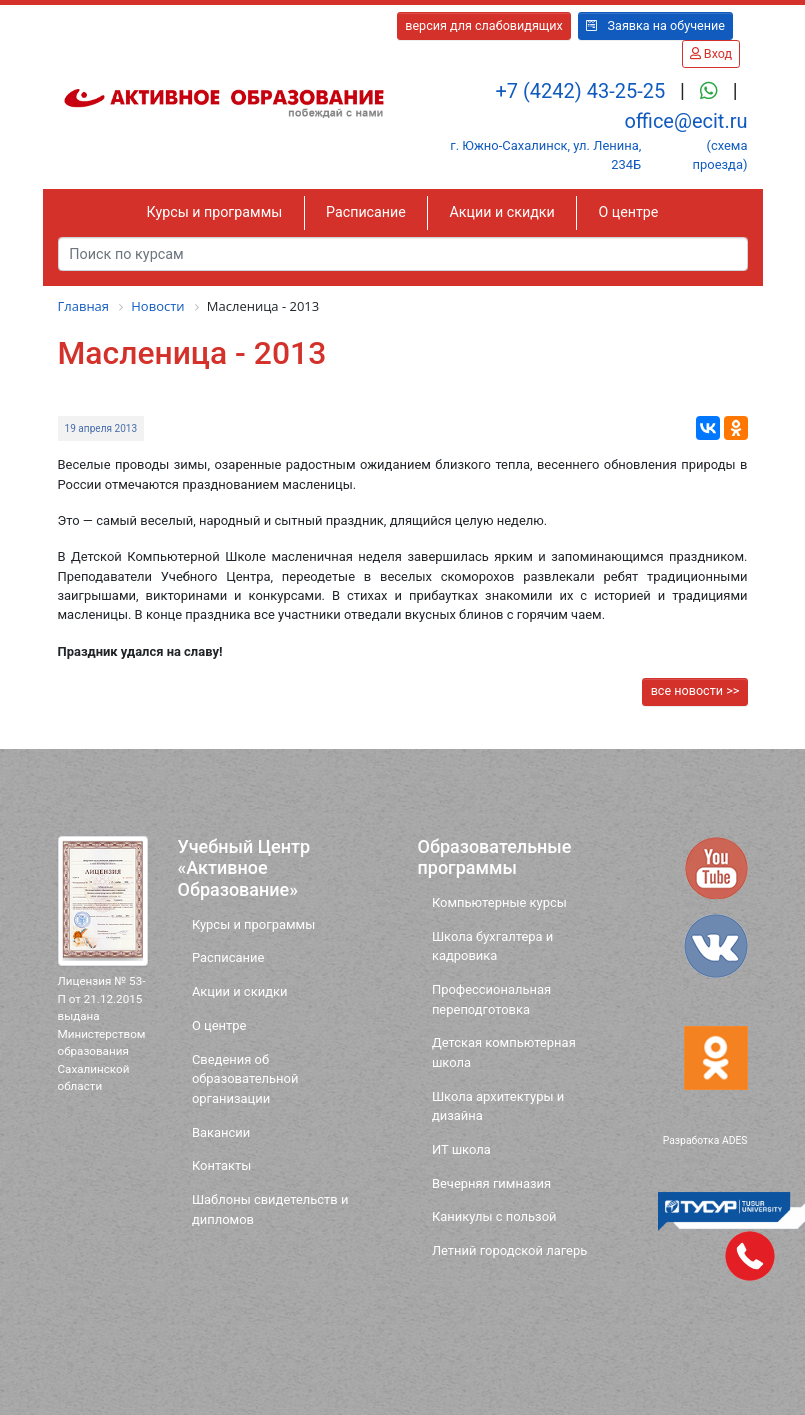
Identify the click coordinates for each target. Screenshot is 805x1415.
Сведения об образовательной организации (245, 1079)
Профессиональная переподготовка (491, 999)
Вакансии (221, 1132)
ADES (735, 1140)
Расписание (366, 212)
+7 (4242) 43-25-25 (582, 91)
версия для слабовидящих (484, 25)
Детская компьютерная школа (504, 1052)
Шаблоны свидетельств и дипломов (270, 1209)
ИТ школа (461, 1149)
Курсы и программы (215, 212)
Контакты (221, 1165)
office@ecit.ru (685, 121)
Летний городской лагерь (509, 1250)
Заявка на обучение (655, 25)
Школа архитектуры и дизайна (498, 1106)
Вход (711, 53)
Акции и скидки (502, 212)
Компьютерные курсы (499, 902)
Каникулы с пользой (494, 1216)
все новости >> (695, 690)
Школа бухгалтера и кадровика (492, 946)
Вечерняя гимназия (491, 1183)
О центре (628, 212)
